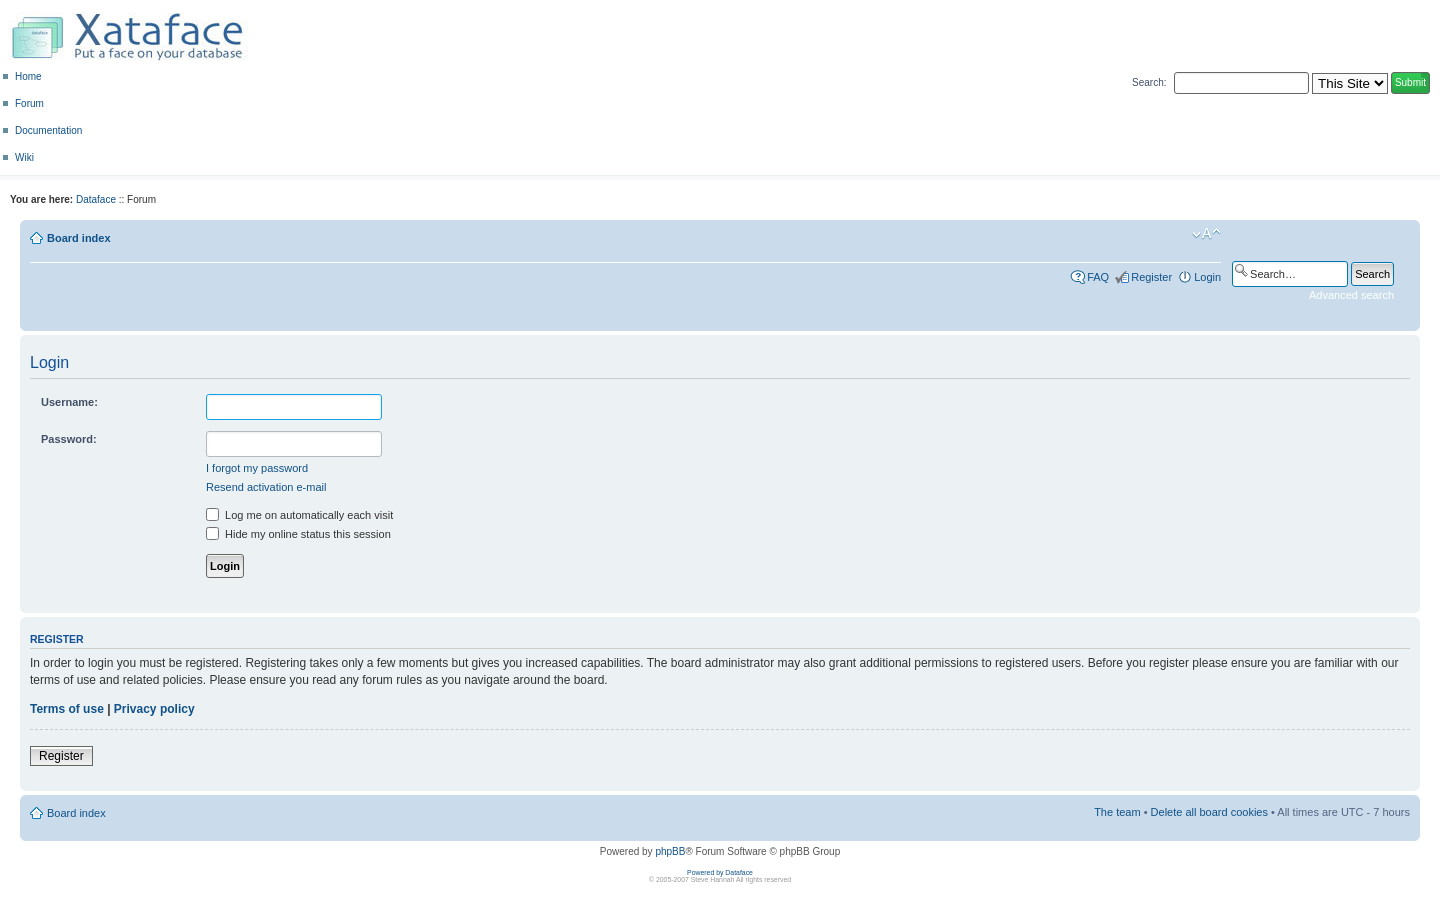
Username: (69, 402)
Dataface (96, 199)
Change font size (1206, 234)
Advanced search (1351, 295)
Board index (79, 238)
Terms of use (67, 709)
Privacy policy (154, 709)
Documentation (48, 130)
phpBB (670, 851)
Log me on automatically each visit (299, 515)
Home (28, 76)
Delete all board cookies (1209, 812)
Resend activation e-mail (266, 487)
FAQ (1098, 277)
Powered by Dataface (720, 872)
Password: (69, 439)
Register (1151, 277)
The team (1117, 812)
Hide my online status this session (298, 534)
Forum (29, 103)
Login (1207, 277)
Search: (1149, 82)
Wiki (24, 157)
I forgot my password (257, 468)
